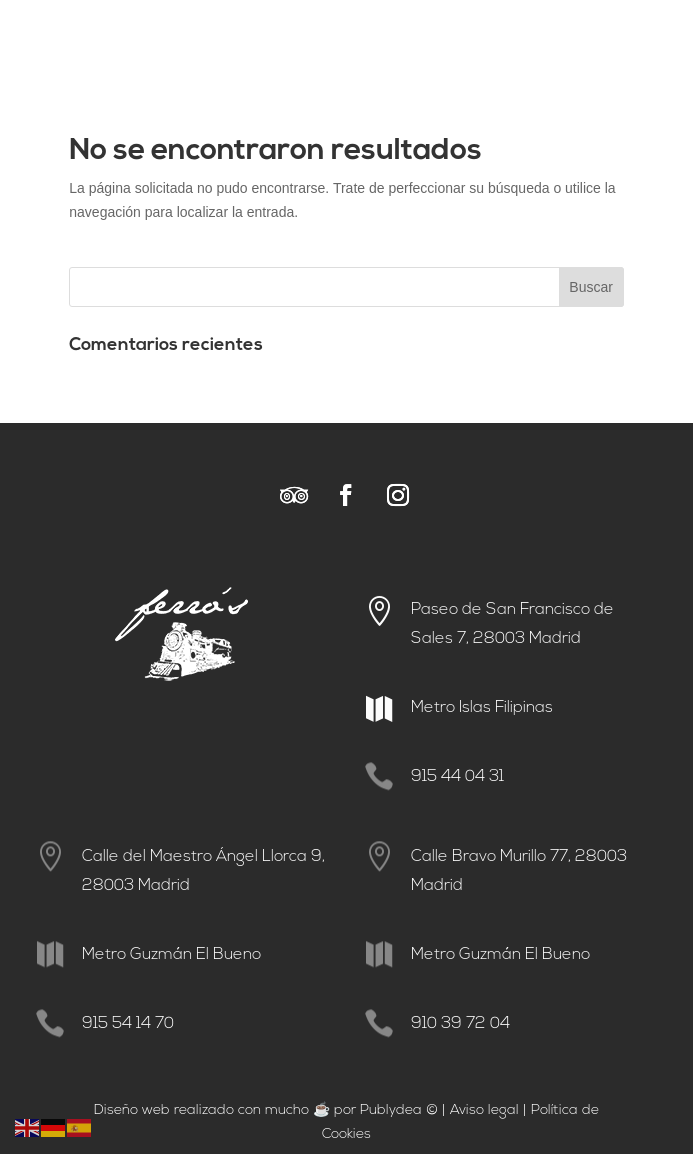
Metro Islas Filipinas (482, 708)
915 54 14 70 (128, 1024)
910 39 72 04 (460, 1024)
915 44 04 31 (457, 777)
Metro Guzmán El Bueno (171, 955)
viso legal (489, 1110)
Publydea (391, 1110)
